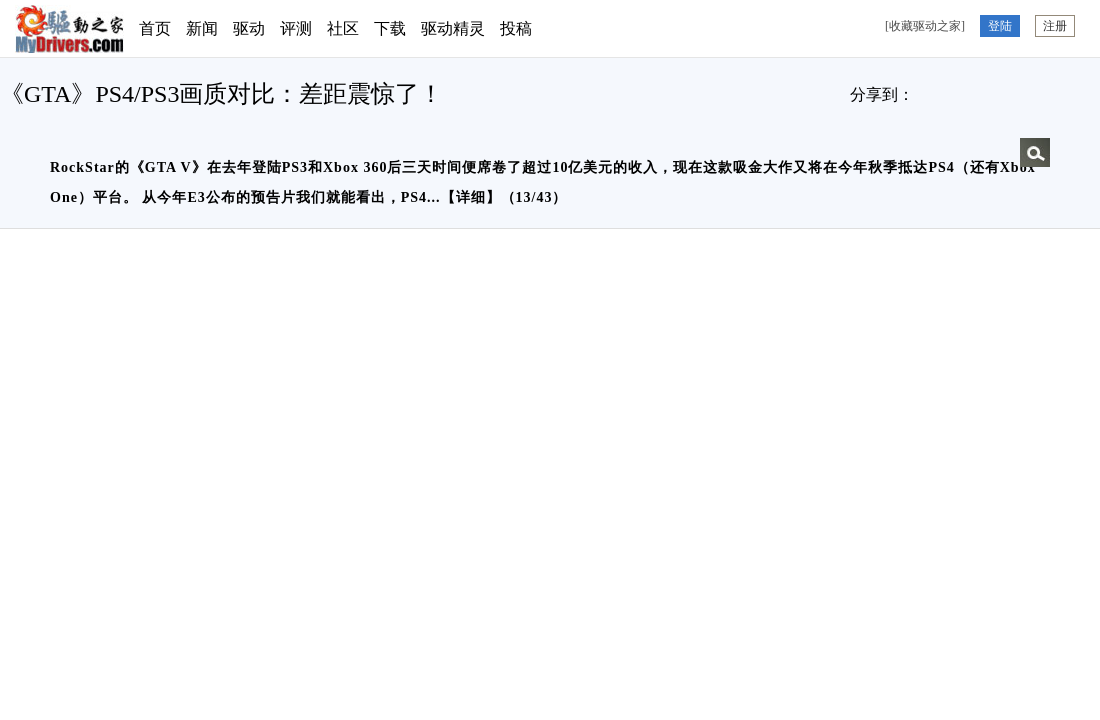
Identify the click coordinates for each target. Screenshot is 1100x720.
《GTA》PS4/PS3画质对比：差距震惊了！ (221, 94)
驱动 (249, 28)
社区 (343, 28)
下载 (390, 28)
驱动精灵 (453, 28)
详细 (471, 197)
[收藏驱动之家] (925, 26)
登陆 (1000, 26)
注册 (1055, 26)
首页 (155, 28)
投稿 (516, 28)
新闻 (202, 28)
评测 (296, 28)
